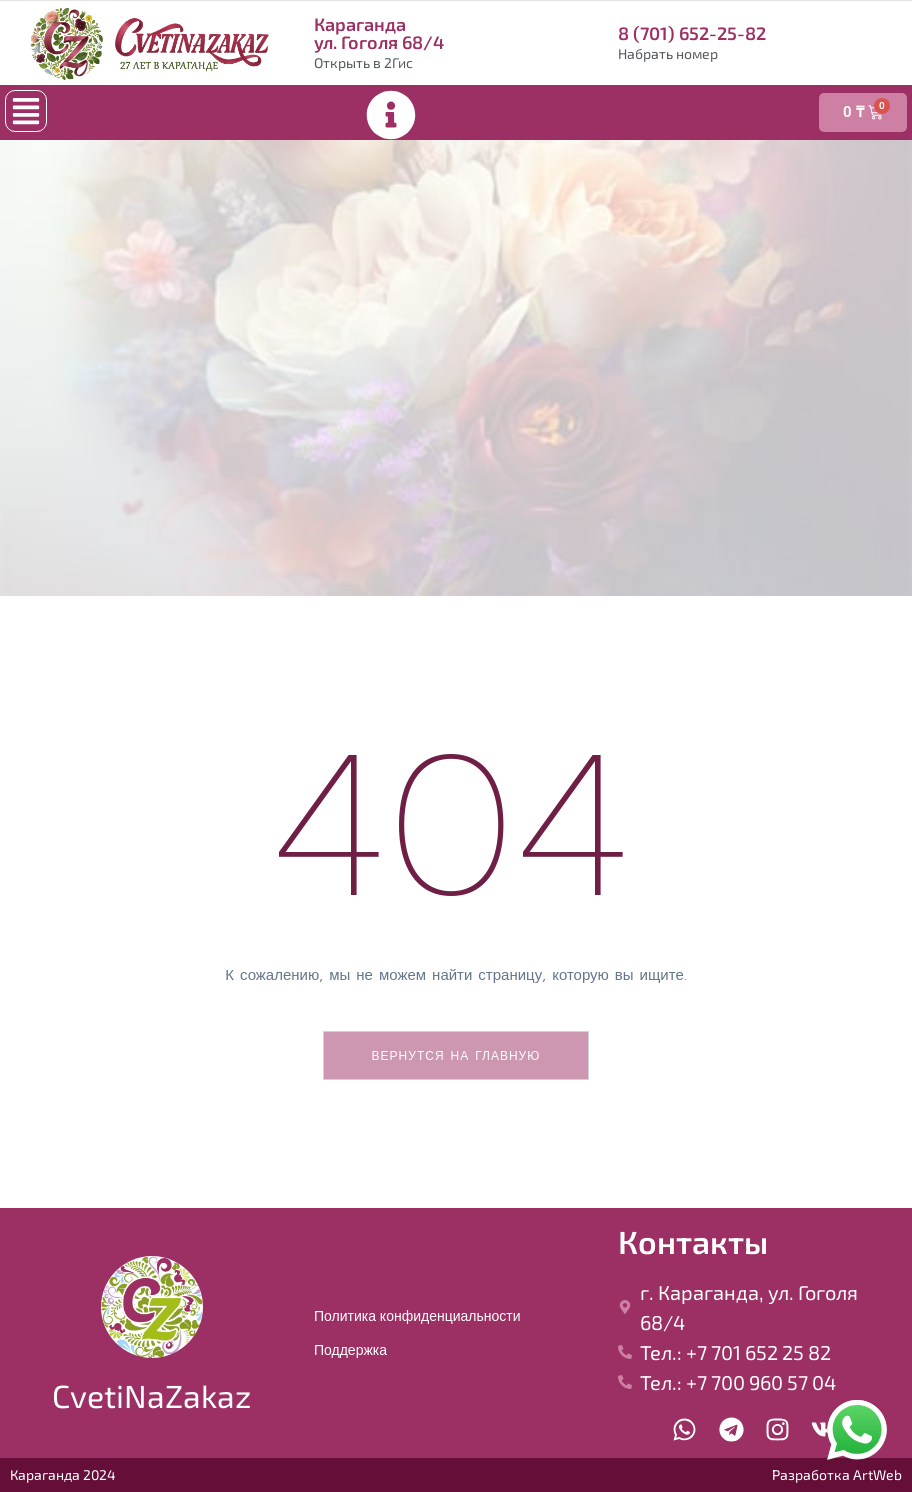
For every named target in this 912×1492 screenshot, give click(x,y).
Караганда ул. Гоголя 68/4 (379, 33)
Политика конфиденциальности (417, 1316)
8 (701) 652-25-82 (692, 33)
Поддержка (350, 1350)
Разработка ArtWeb (837, 1474)
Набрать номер (668, 53)
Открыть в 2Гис (363, 62)
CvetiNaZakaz (151, 1395)
